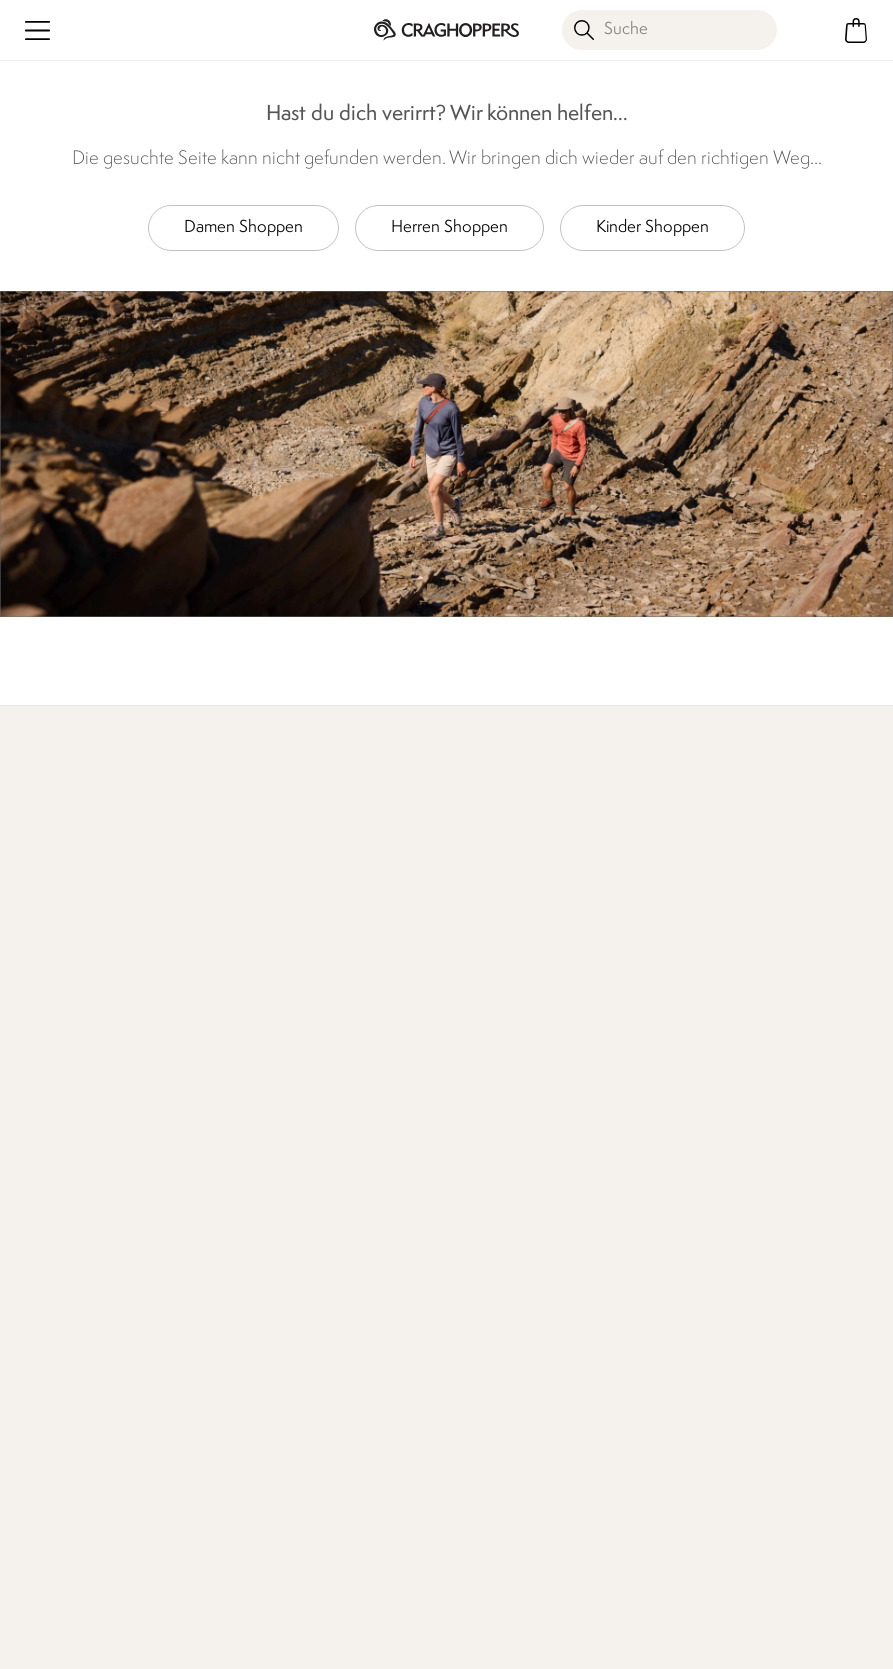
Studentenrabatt (718, 1168)
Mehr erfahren (66, 883)
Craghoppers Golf (724, 1136)
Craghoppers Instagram (276, 1527)
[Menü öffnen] (37, 30)
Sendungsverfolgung (87, 1158)
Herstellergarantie (723, 1072)
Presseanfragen (284, 1136)
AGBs (447, 1616)
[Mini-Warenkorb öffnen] (855, 30)
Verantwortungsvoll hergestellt (512, 1116)
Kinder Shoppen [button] (652, 227)
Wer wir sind (584, 908)
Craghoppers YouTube (317, 1527)
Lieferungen (58, 1094)
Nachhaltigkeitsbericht (523, 1160)
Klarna (683, 1104)
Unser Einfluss (415, 908)
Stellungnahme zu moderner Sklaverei (513, 1204)
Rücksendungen (71, 1126)
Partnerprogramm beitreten (755, 1200)
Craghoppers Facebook (235, 1527)
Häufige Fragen (284, 1104)
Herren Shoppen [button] (449, 227)
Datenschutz (315, 1427)
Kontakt (257, 1072)
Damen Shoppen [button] (243, 227)
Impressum (340, 1616)
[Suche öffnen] (669, 30)
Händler (745, 883)
